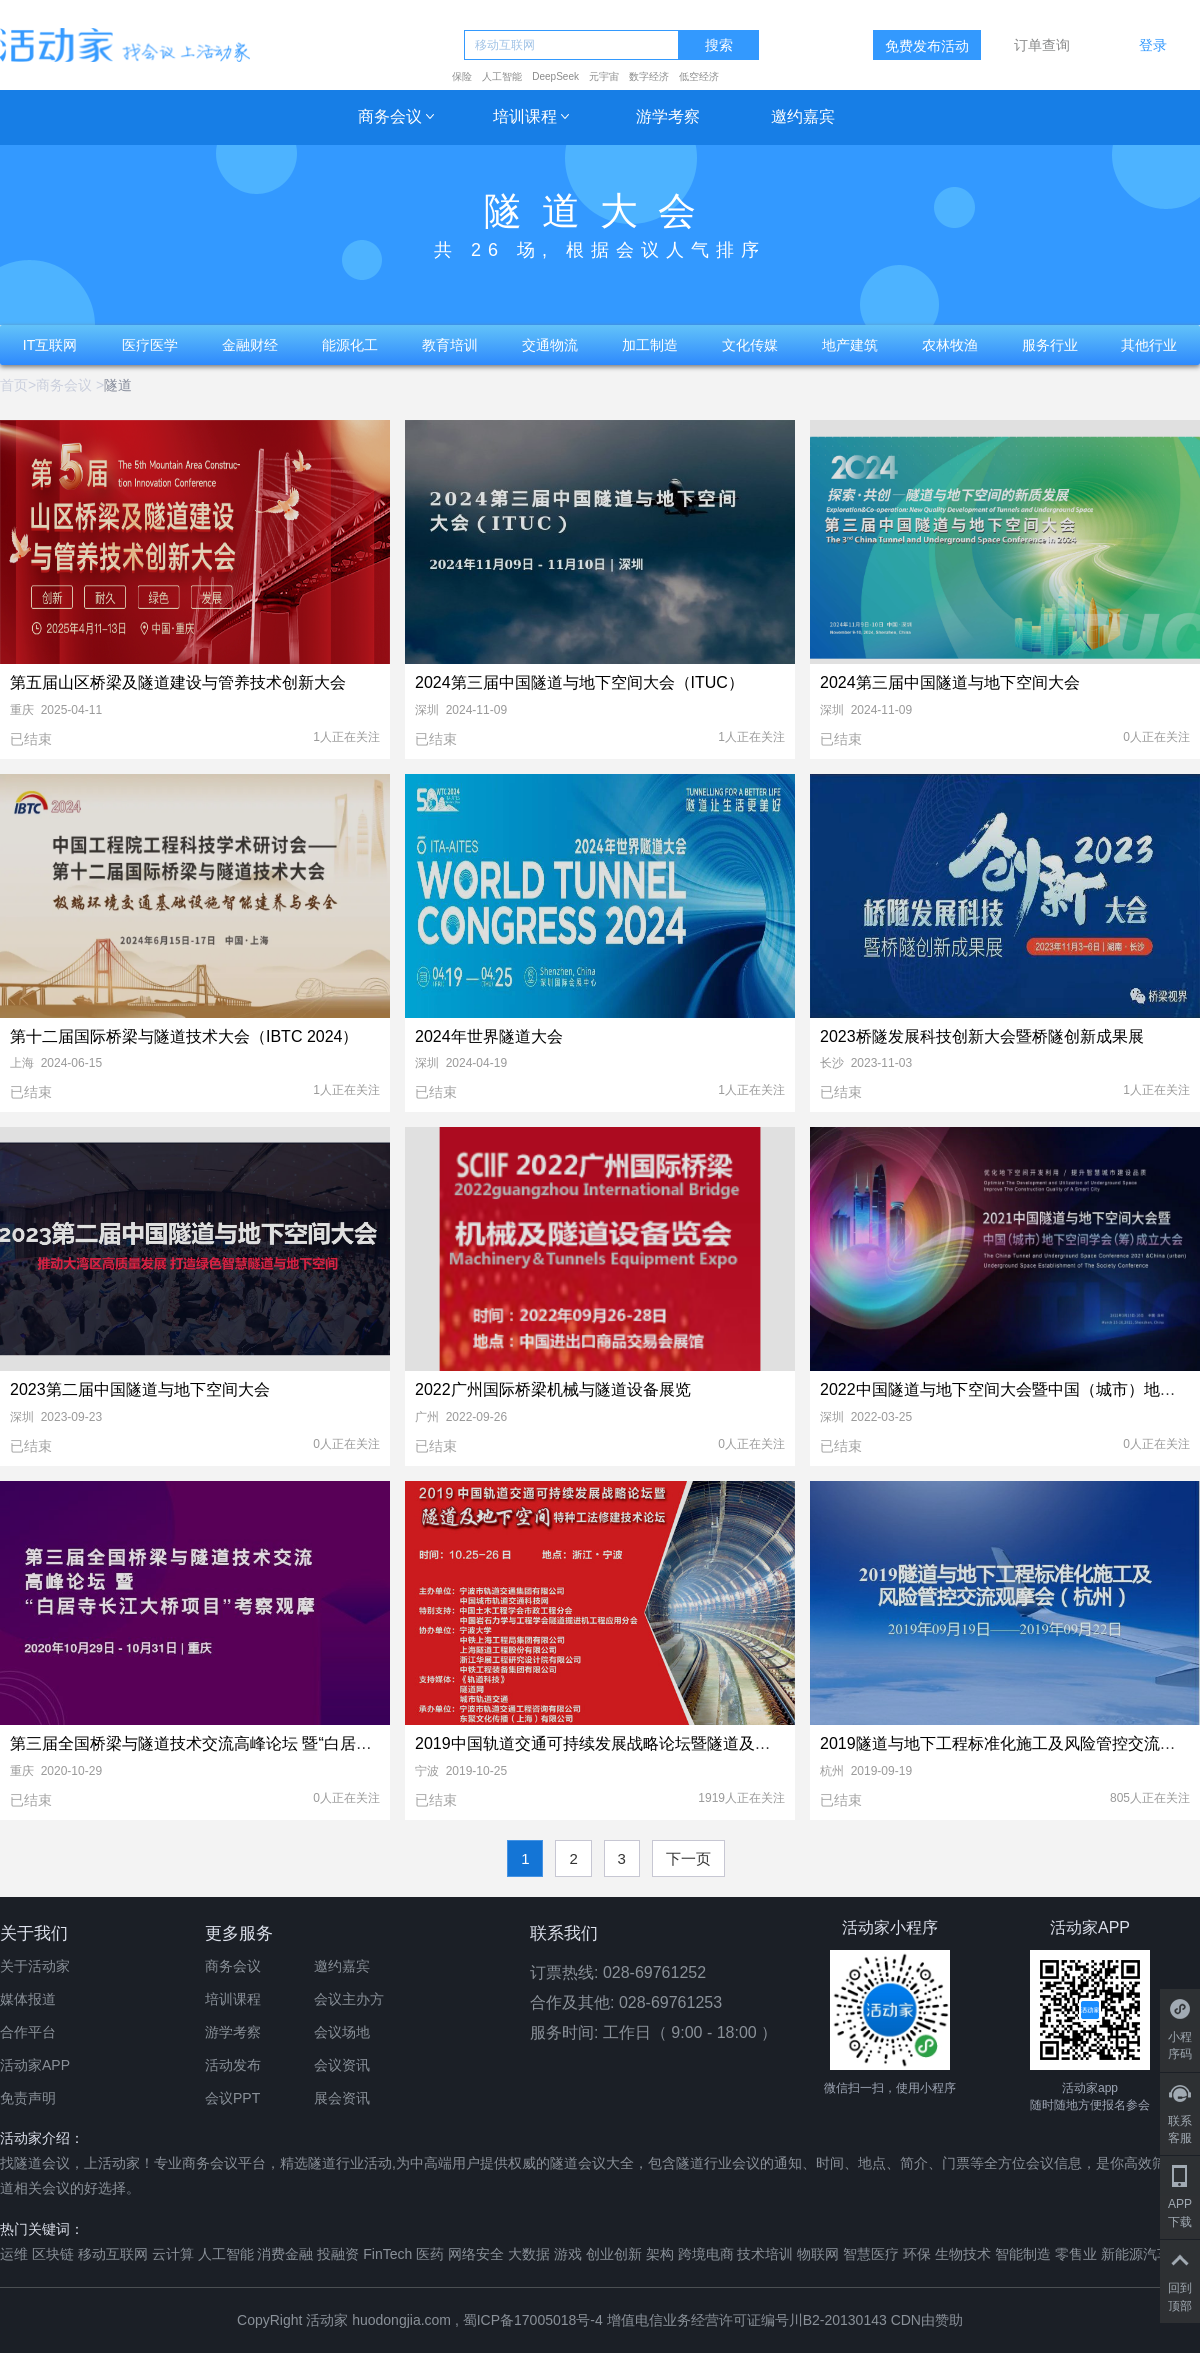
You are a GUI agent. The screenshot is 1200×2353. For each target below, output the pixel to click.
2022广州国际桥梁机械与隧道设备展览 (553, 1389)
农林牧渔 (950, 345)
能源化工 (350, 345)
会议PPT (232, 2098)
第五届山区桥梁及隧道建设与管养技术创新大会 (178, 682)
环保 (917, 2254)
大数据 (529, 2254)
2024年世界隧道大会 (489, 1036)
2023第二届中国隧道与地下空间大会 (140, 1389)
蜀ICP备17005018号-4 (535, 2320)
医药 (430, 2254)
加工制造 (650, 345)
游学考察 (668, 116)
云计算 (173, 2254)
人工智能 (502, 76)
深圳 (427, 710)
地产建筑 (850, 345)
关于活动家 (35, 1966)
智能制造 (1023, 2254)
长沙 (832, 1063)
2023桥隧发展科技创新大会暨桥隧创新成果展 (982, 1036)
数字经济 (649, 76)
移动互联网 (113, 2254)
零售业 (1076, 2254)
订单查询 (1042, 45)
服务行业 (1050, 345)
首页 (14, 385)
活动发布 (233, 2065)
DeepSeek (555, 76)
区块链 (53, 2254)
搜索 (719, 45)
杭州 (832, 1771)
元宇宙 (604, 76)
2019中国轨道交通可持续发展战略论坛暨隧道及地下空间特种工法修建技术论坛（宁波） (729, 1743)
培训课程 (525, 116)
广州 (427, 1417)
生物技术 (963, 2254)
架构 (660, 2254)
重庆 (22, 710)
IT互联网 (50, 345)
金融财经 (250, 345)
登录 (1153, 45)
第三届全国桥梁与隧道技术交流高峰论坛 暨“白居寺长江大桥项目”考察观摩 (273, 1743)
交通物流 (550, 345)
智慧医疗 (871, 2254)
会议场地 (342, 2032)
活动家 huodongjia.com (378, 2320)
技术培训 (765, 2254)
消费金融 (285, 2254)
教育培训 (450, 345)
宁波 (427, 1771)
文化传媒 (750, 345)
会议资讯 (342, 2065)
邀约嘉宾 (803, 116)
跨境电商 (706, 2254)
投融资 (338, 2254)
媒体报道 (28, 1999)
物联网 (818, 2254)
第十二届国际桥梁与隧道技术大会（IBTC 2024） (184, 1036)
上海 (22, 1063)
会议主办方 (349, 1999)
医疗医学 (150, 345)
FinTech (387, 2254)
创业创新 (614, 2254)
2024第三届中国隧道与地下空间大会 (950, 682)
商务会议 (390, 116)
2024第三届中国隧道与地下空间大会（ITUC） (579, 682)
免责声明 (28, 2098)
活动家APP (35, 2065)
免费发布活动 (927, 46)
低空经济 (699, 76)
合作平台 (28, 2032)
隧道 (118, 385)
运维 (14, 2254)
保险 (462, 76)
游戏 (568, 2254)
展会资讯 (342, 2098)
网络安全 (476, 2254)
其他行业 (1149, 345)
